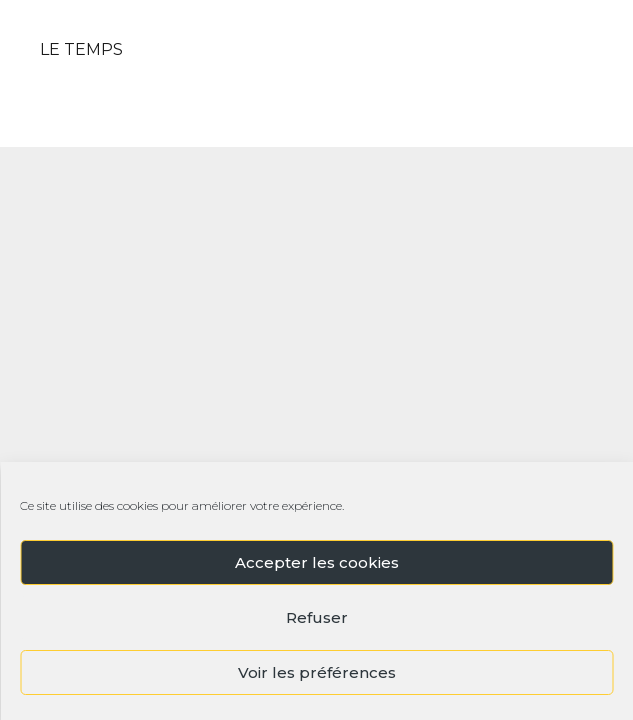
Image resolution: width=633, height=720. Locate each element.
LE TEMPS (81, 49)
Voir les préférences (317, 672)
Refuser (317, 617)
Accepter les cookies (317, 562)
